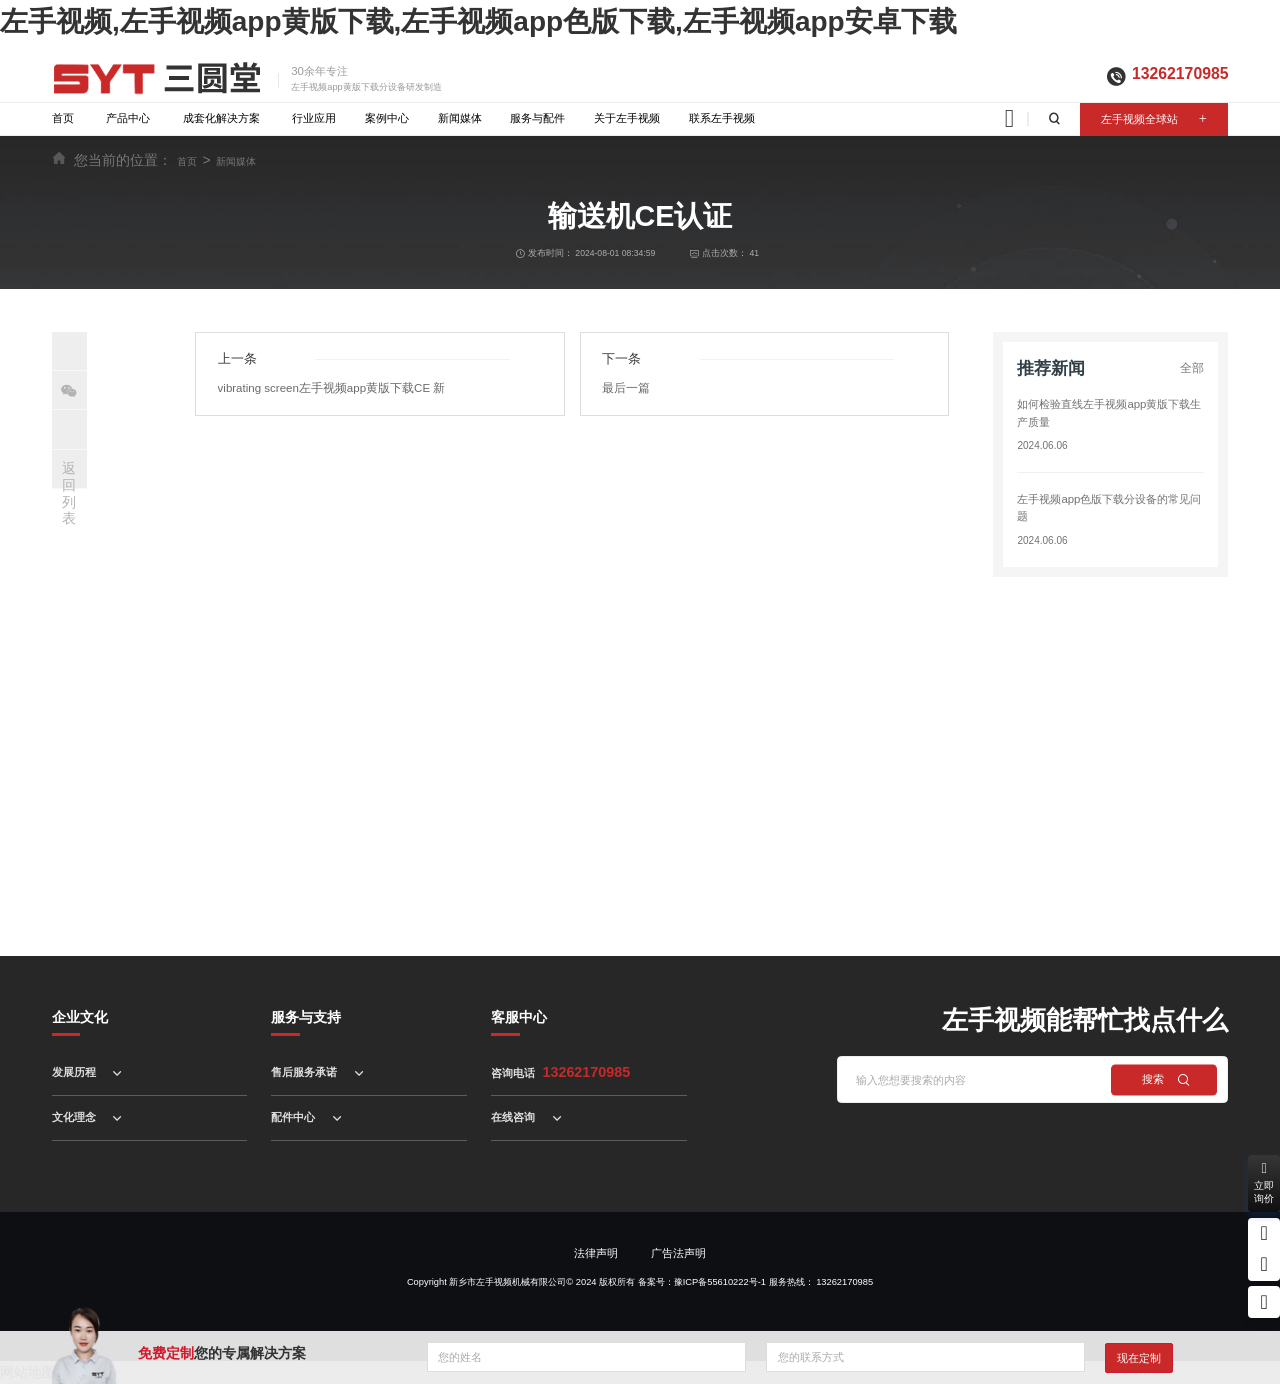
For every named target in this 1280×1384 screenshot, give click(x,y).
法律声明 (596, 1253)
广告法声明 (678, 1253)
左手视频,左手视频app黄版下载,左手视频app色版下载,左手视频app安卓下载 (478, 21)
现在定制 (1139, 1358)
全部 (1193, 368)
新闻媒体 (460, 118)
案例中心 (387, 118)
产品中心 (128, 118)
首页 (63, 118)
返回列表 (69, 493)
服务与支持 (306, 1017)
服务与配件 (537, 118)
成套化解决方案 (221, 118)
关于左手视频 (627, 118)
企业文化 (80, 1017)
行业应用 (314, 118)
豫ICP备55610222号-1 (720, 1282)
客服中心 (519, 1017)
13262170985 (1180, 73)
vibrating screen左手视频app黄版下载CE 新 (327, 386)
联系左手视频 (722, 118)
